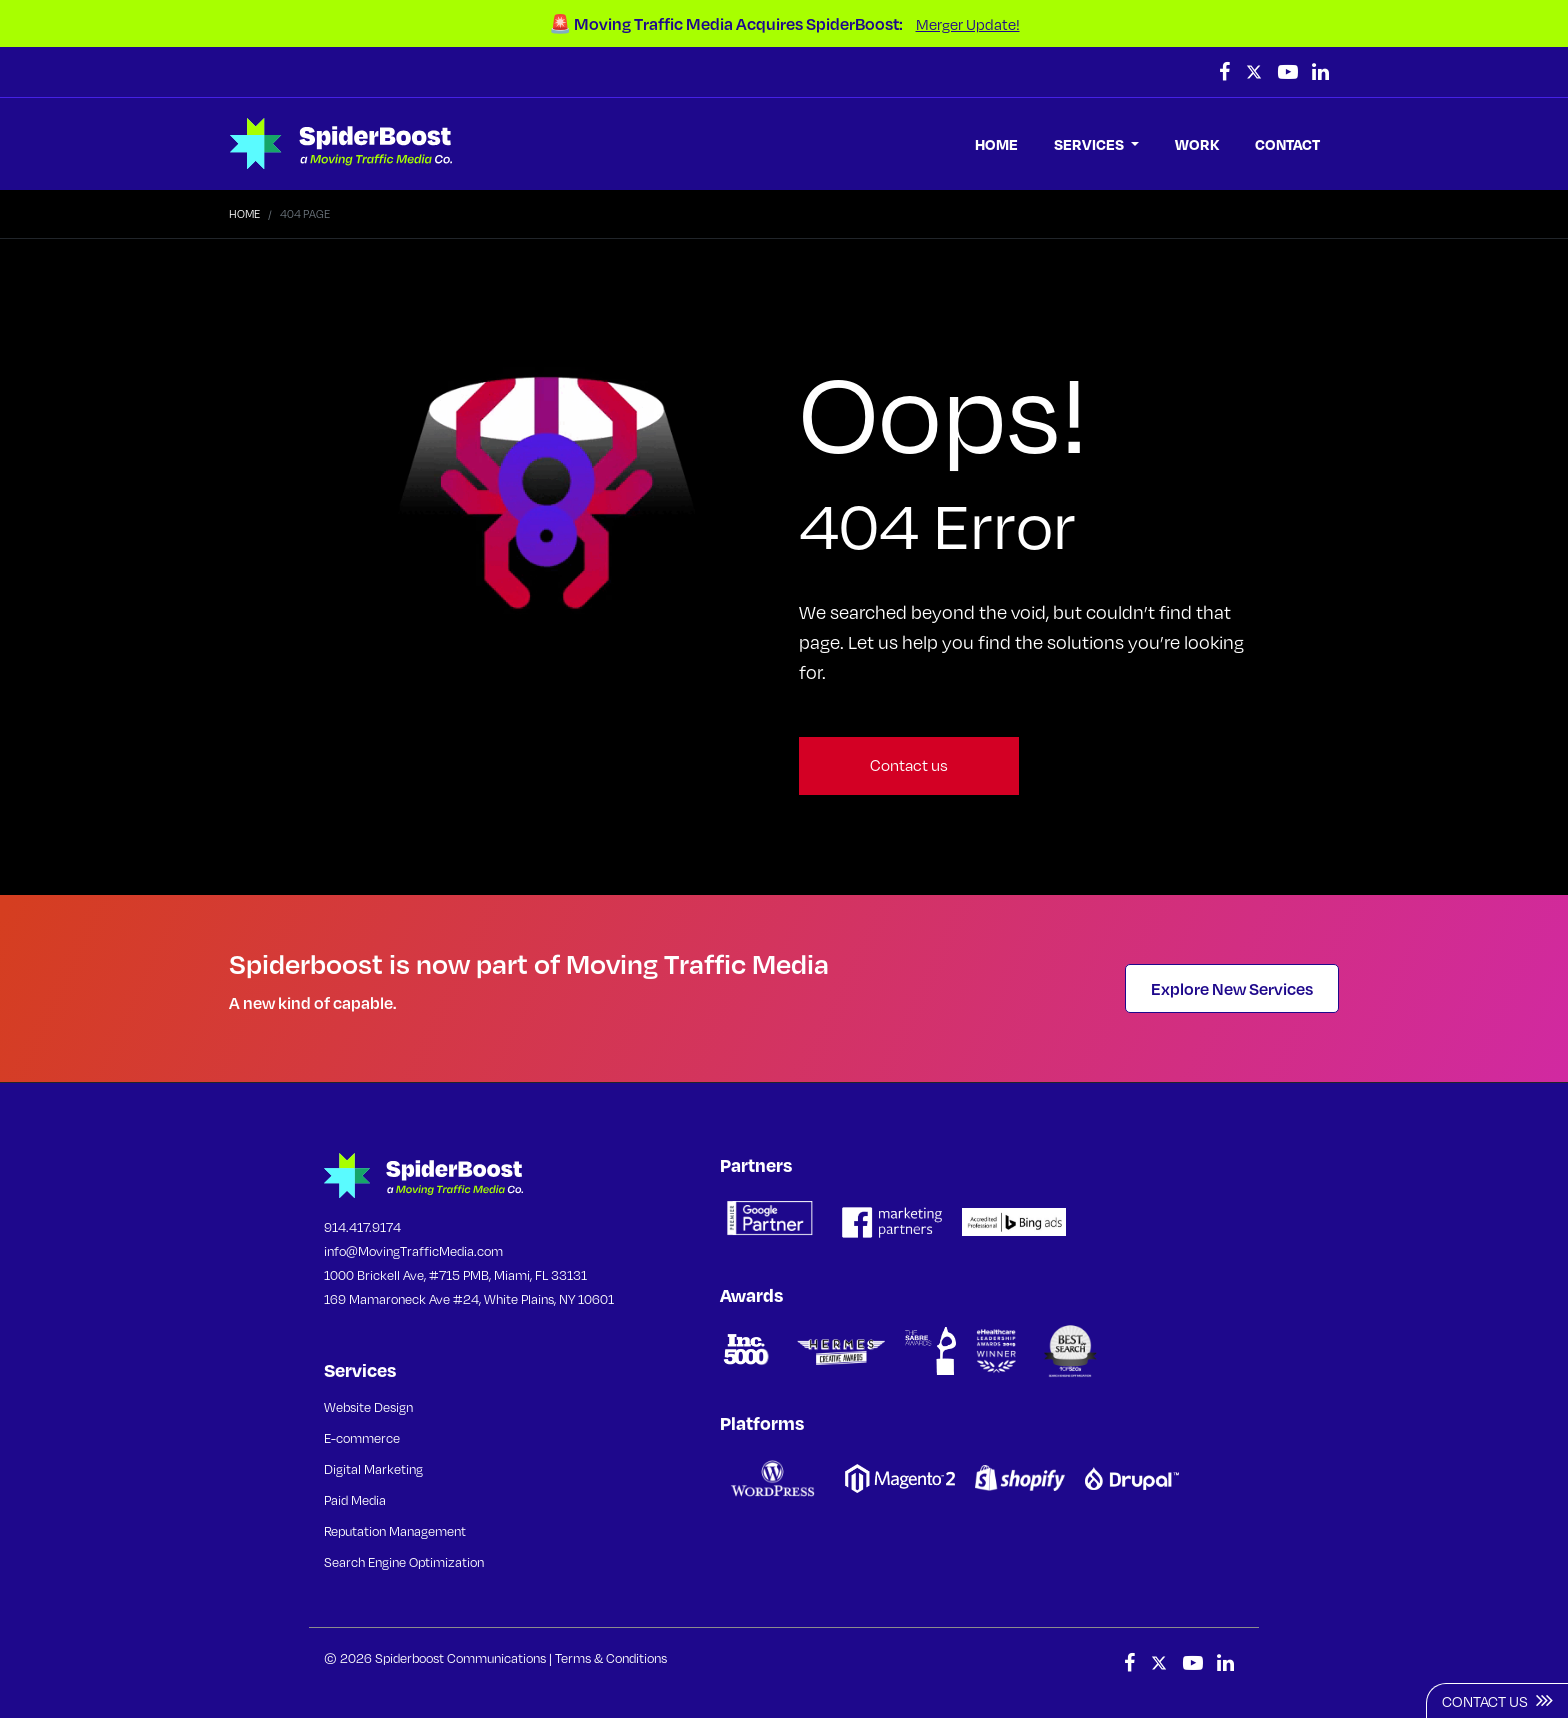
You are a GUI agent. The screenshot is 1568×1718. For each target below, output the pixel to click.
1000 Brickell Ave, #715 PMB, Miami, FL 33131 (455, 1275)
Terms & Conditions (611, 1658)
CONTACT (1287, 144)
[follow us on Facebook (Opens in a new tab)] (1226, 72)
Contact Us (1497, 1700)
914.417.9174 (362, 1227)
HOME (996, 144)
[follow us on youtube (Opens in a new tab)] (1290, 72)
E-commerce (362, 1438)
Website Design (368, 1407)
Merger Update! (968, 24)
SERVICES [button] (1090, 144)
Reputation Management (395, 1531)
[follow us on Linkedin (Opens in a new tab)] (1320, 72)
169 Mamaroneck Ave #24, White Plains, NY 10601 (469, 1299)
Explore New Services (1232, 988)
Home (244, 214)
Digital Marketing (373, 1469)
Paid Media (355, 1500)
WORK (1197, 144)
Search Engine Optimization (404, 1562)
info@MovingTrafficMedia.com (413, 1251)
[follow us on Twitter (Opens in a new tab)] (1256, 72)
